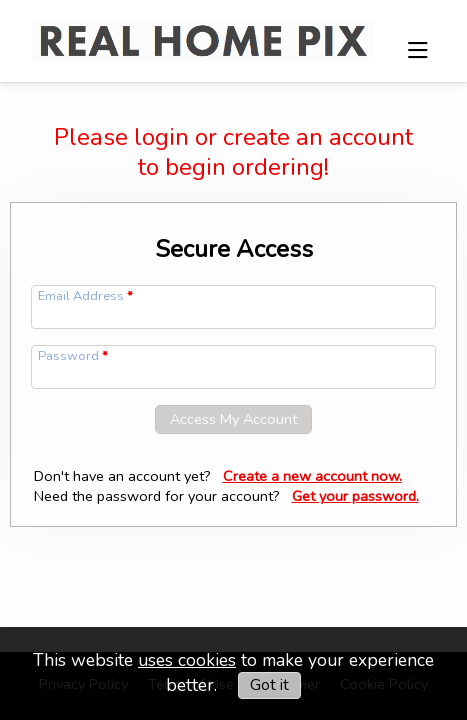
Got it (269, 685)
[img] (203, 30)
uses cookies (187, 660)
